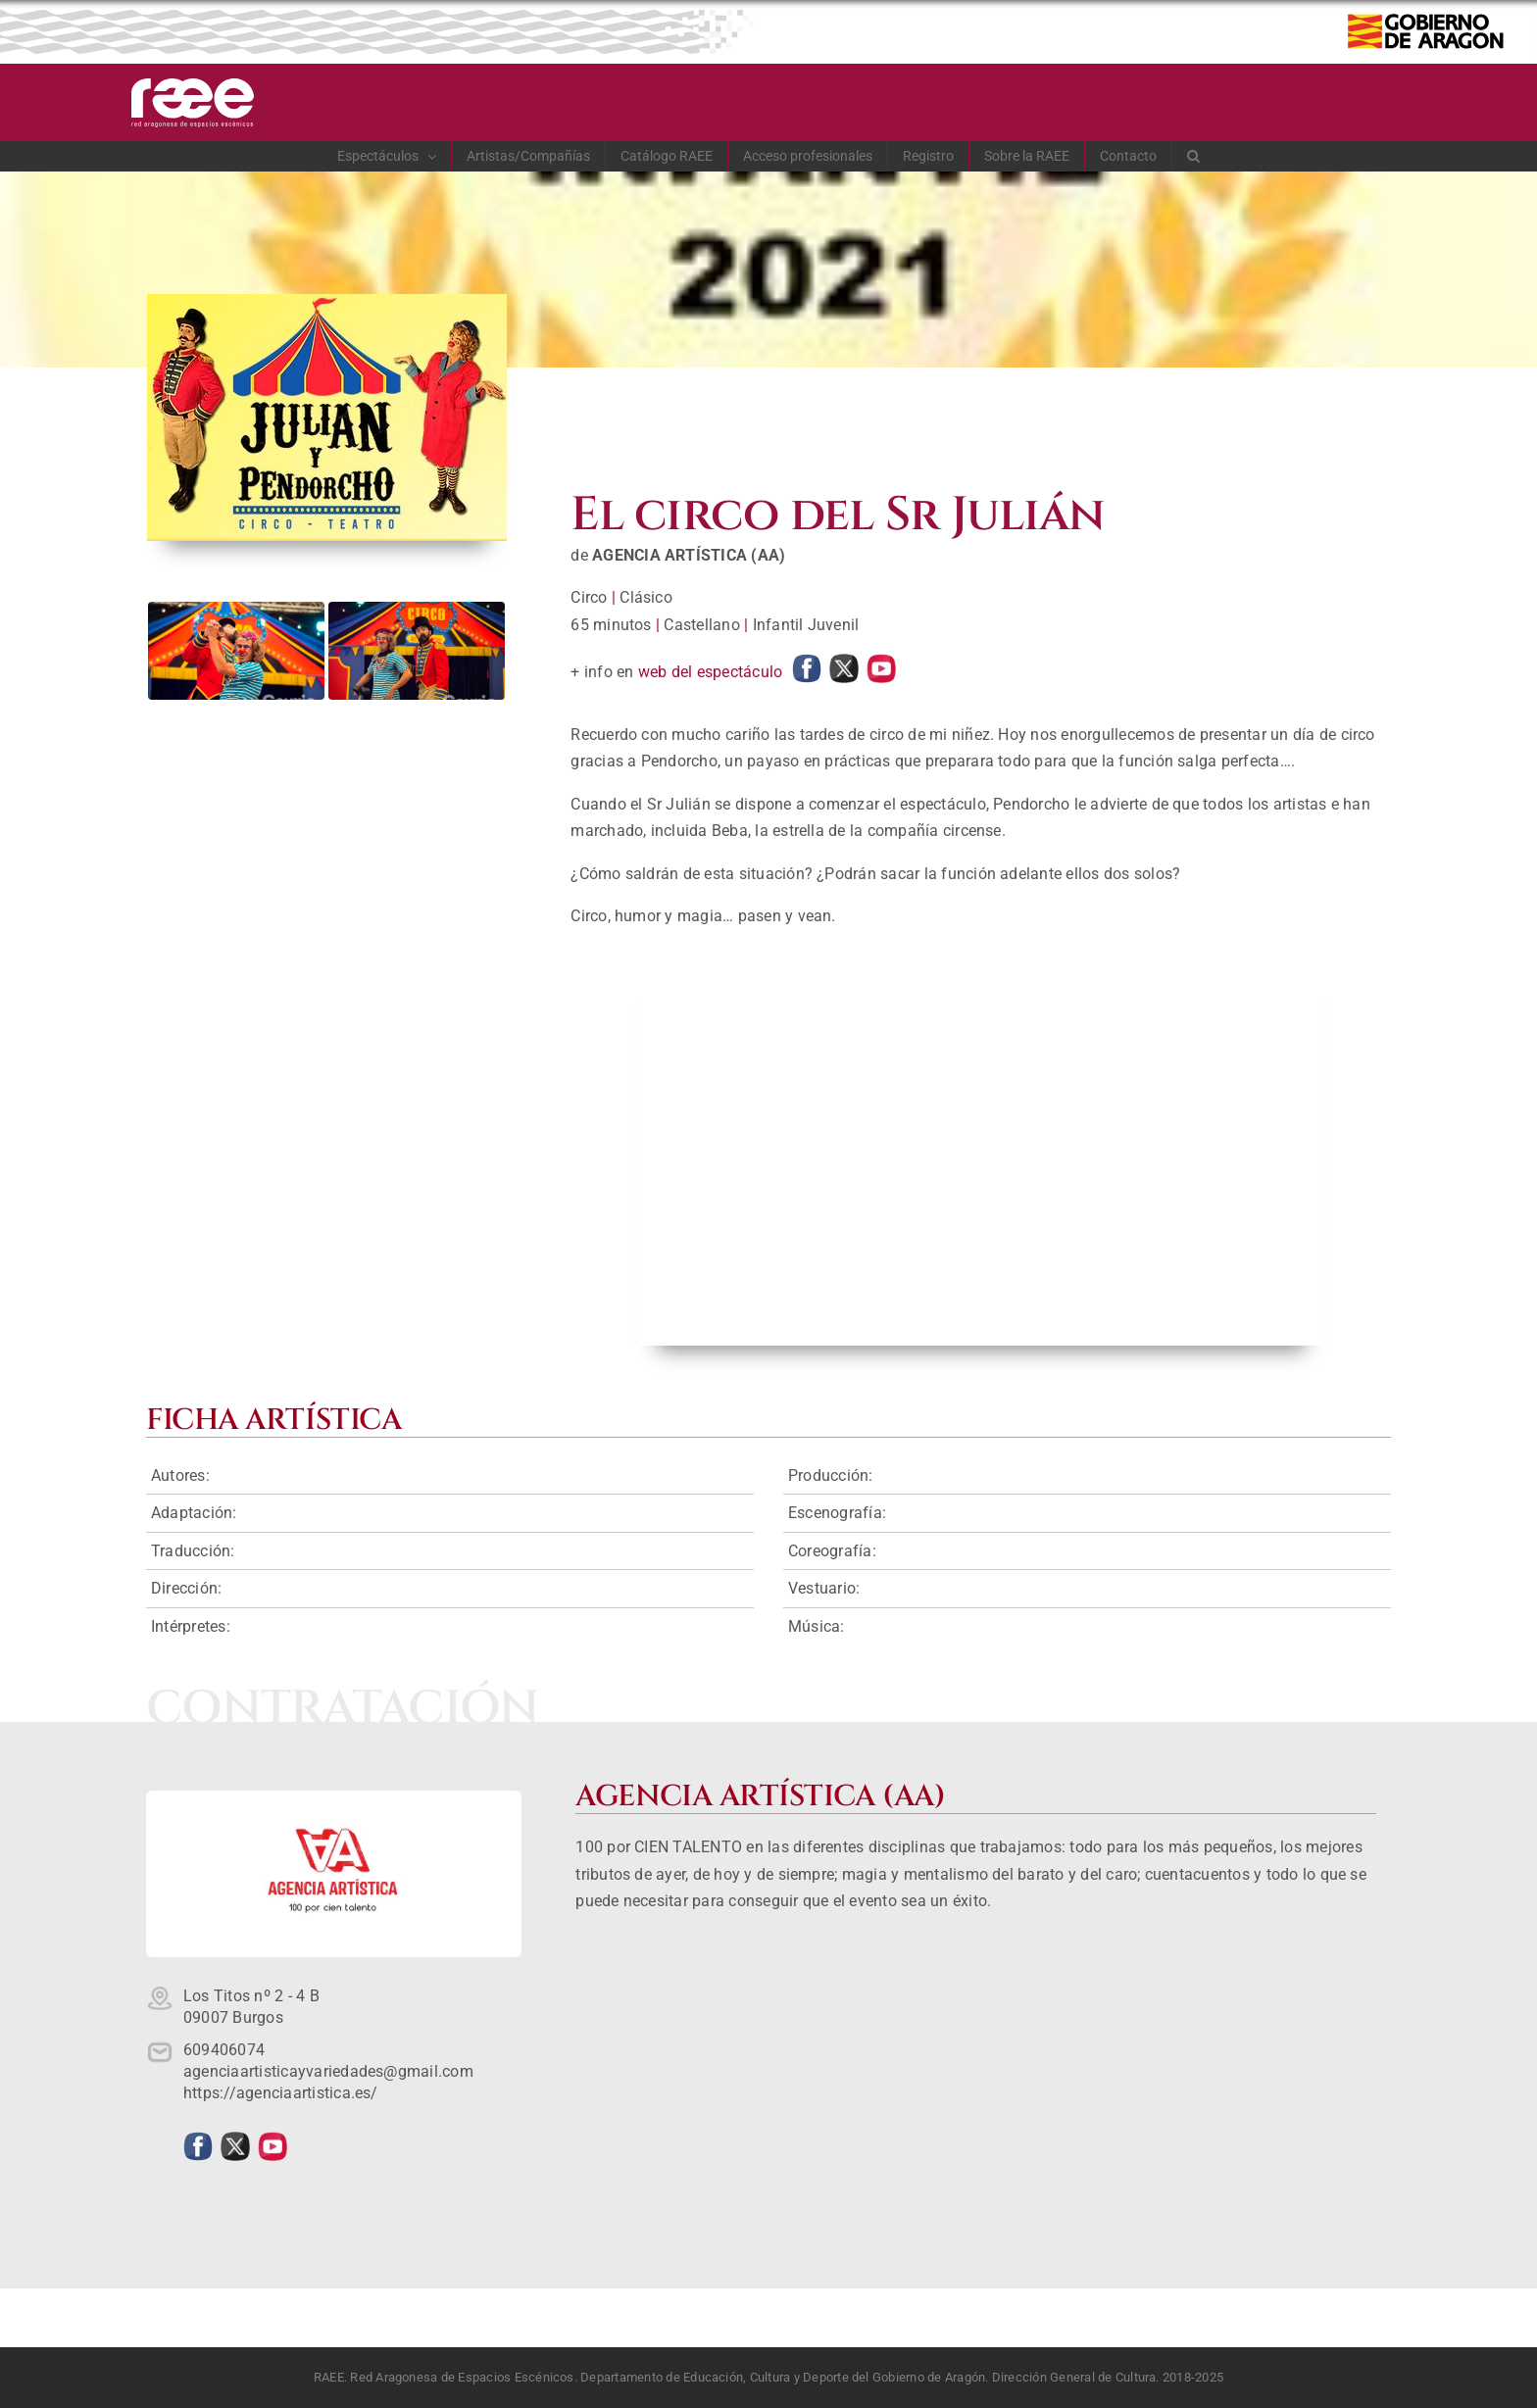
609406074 (224, 2049)
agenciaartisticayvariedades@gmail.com (328, 2071)
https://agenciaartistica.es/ (280, 2093)
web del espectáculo (710, 672)
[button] (1193, 156)
